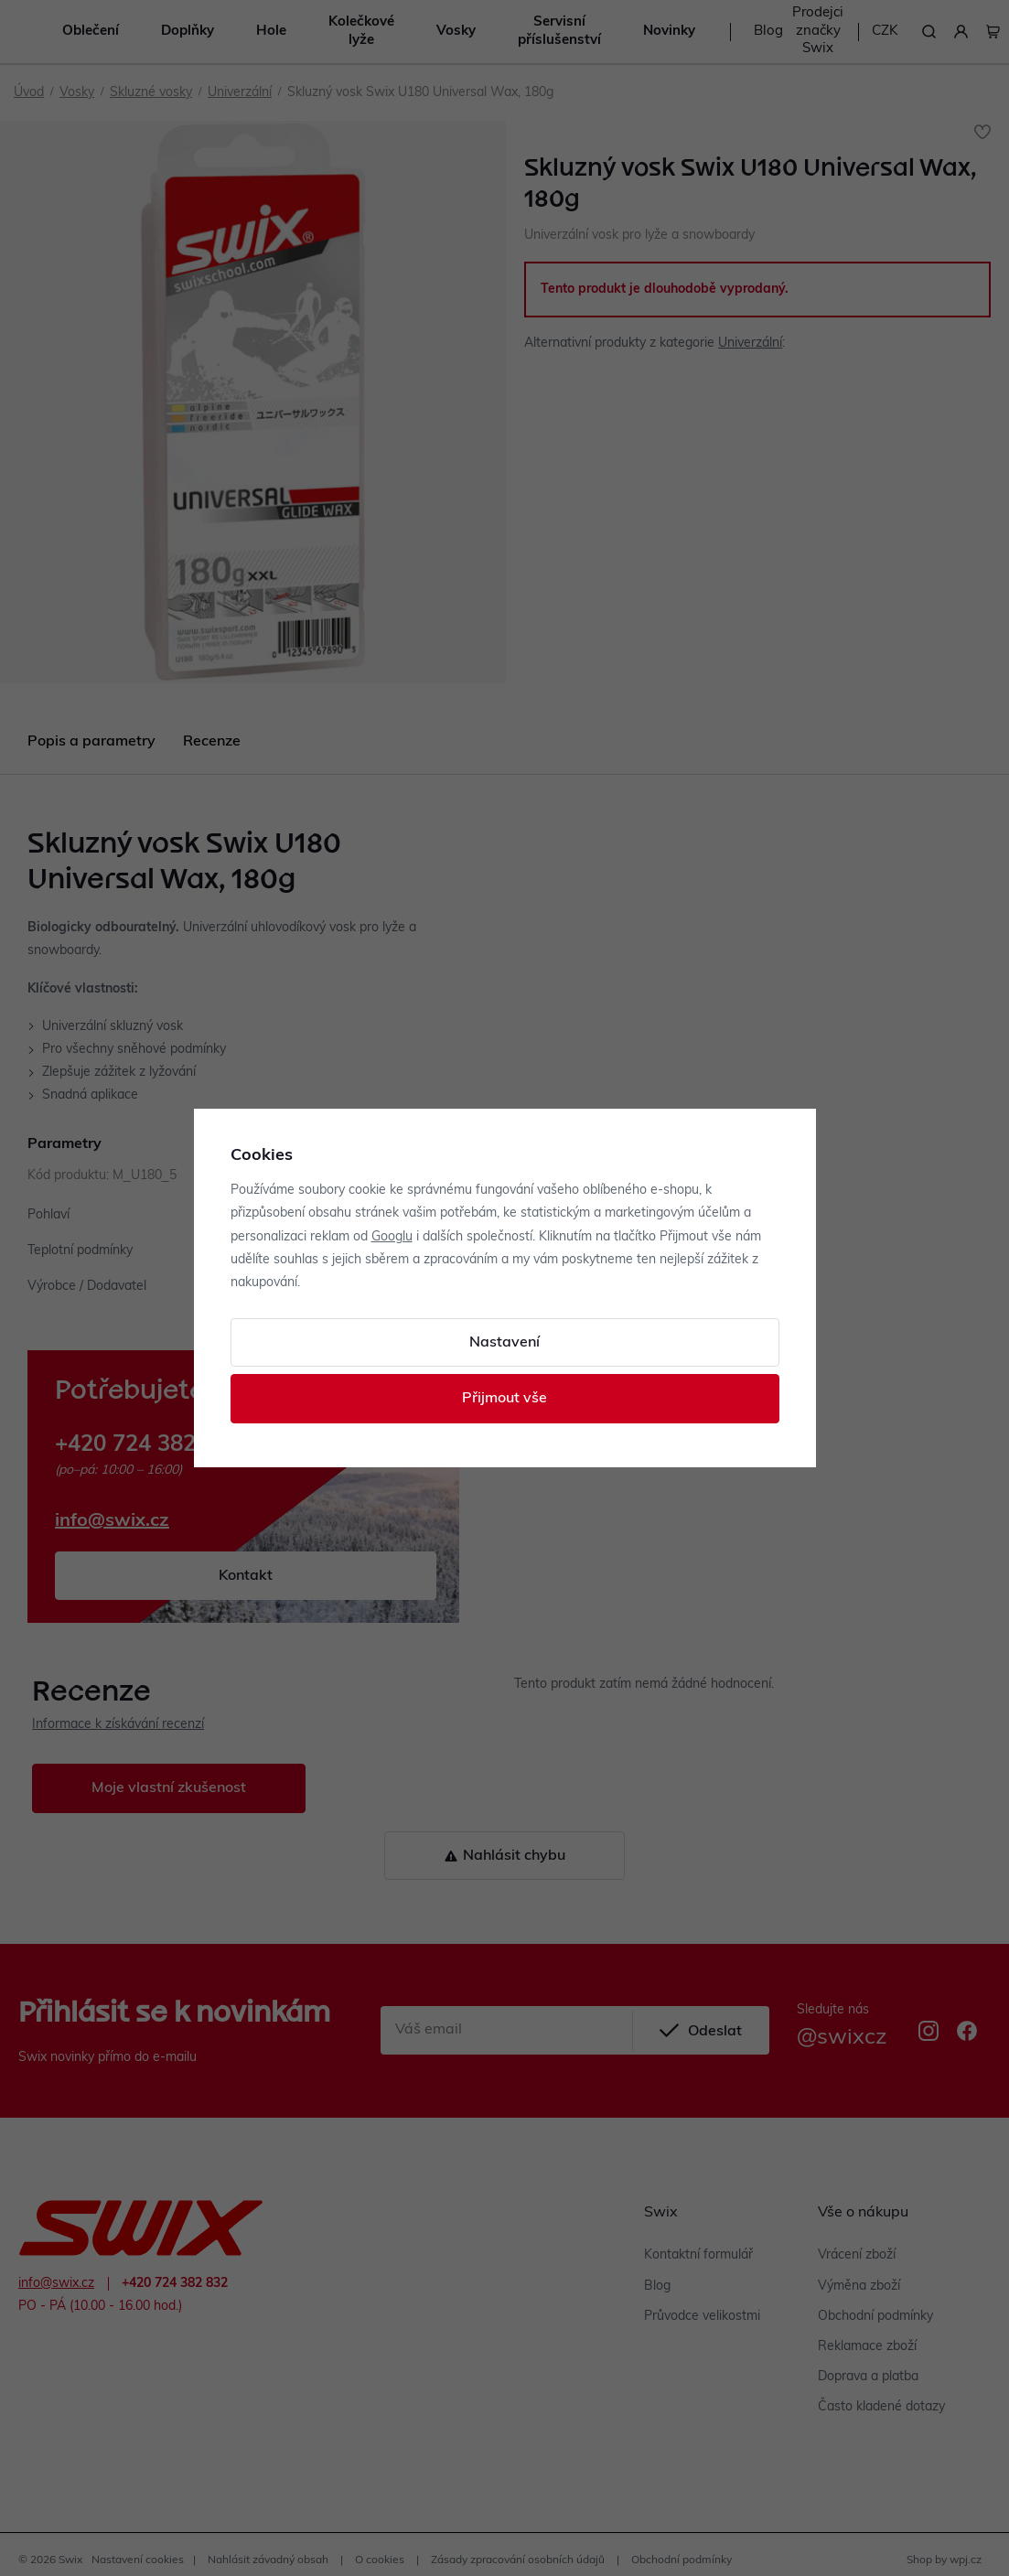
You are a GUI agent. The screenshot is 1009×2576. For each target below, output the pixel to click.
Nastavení (504, 1343)
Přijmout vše (504, 1398)
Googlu (392, 1237)
